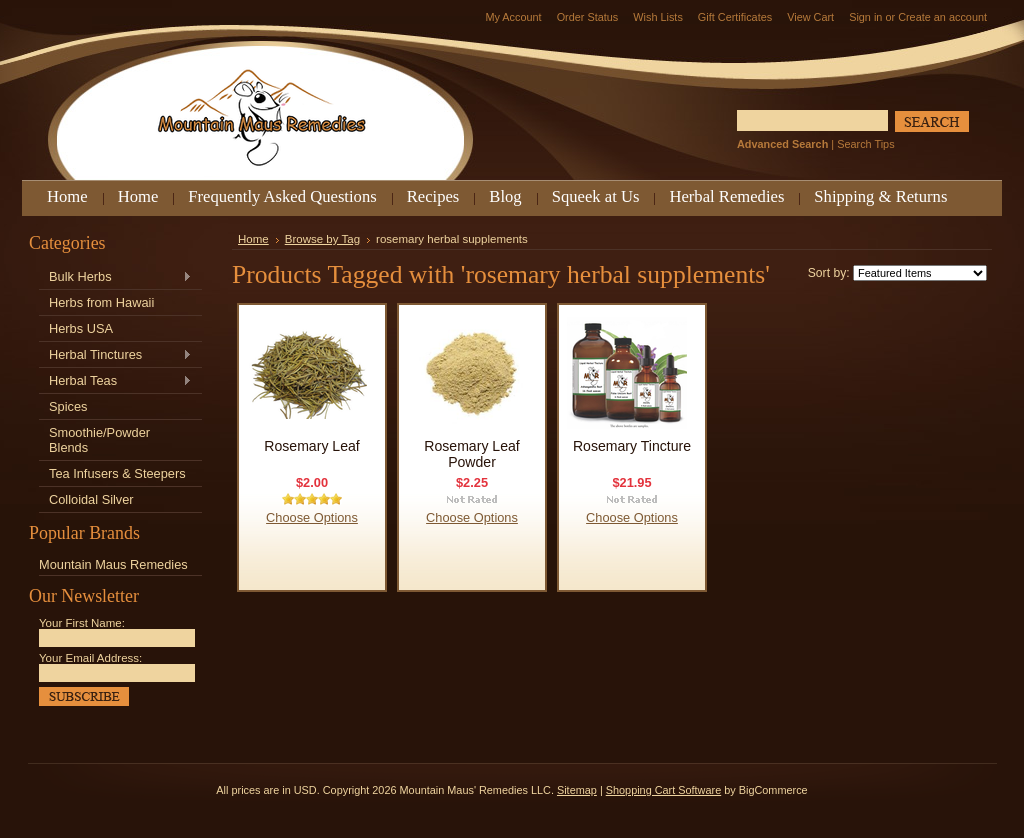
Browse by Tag (322, 239)
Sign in (865, 17)
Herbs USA (81, 328)
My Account (513, 17)
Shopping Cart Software (663, 790)
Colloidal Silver (91, 499)
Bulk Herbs (115, 277)
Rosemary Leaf (311, 446)
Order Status (588, 17)
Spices (68, 406)
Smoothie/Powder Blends (99, 440)
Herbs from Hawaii (101, 302)
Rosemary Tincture (632, 446)
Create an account (942, 17)
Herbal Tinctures (115, 355)
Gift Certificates (735, 17)
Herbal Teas (115, 381)
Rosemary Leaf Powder (471, 454)
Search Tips (865, 144)
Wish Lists (658, 17)
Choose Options (312, 517)
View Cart (810, 17)
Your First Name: (82, 623)
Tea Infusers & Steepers (117, 473)
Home (253, 239)
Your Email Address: (90, 658)
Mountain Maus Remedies (113, 564)
